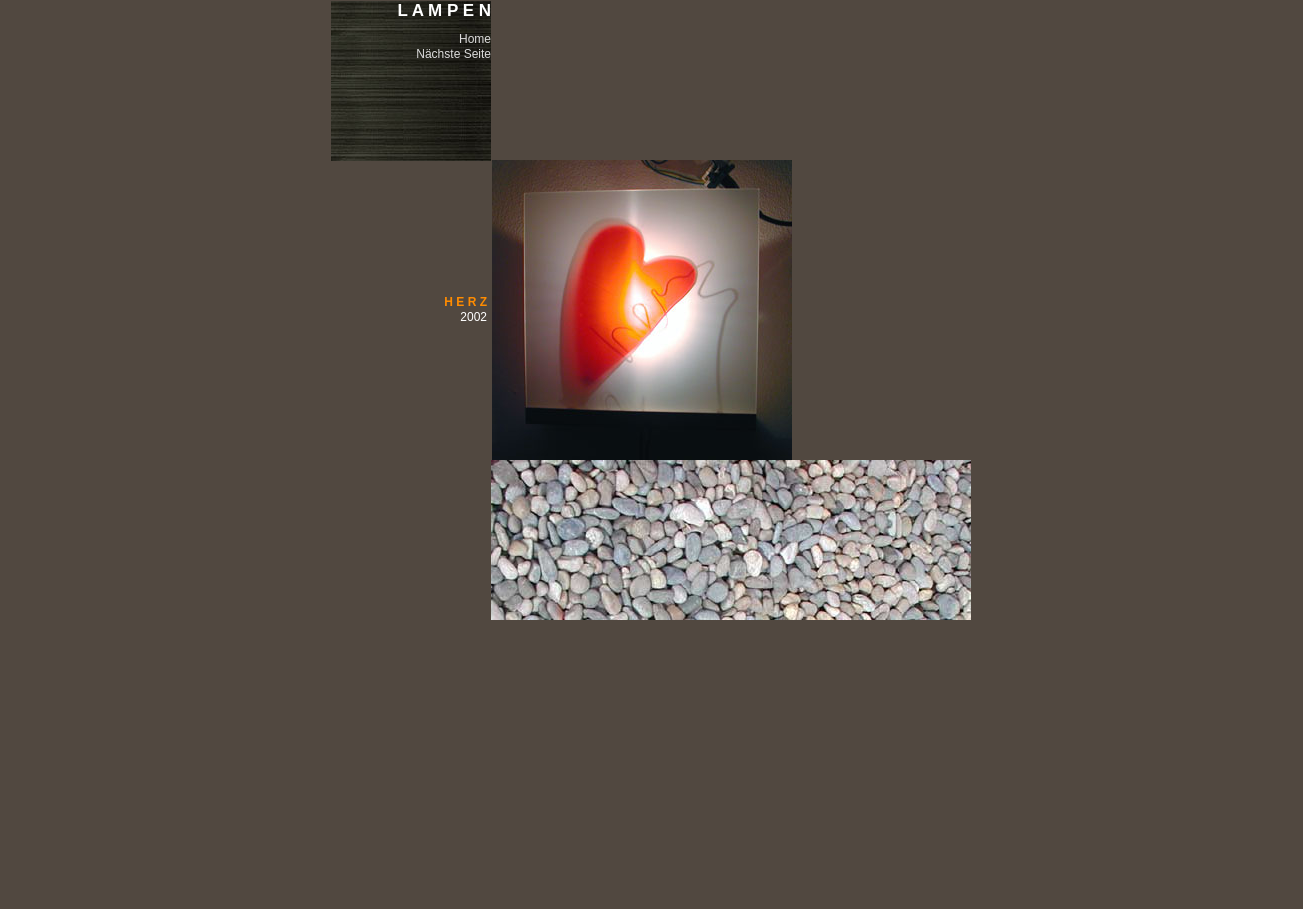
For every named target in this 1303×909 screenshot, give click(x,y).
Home (475, 39)
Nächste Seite (453, 54)
